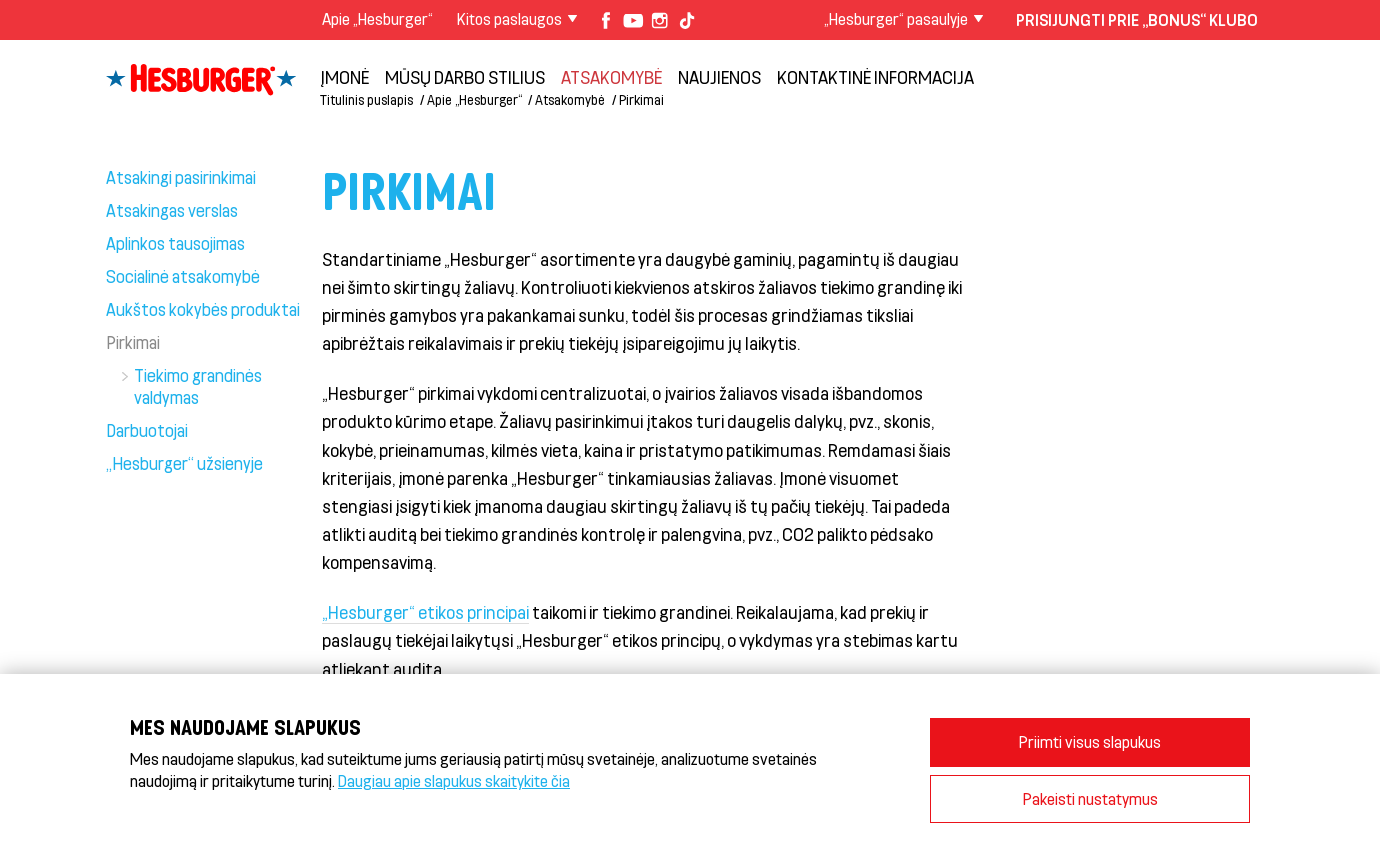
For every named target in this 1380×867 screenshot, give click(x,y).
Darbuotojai (147, 430)
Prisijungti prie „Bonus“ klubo (1137, 19)
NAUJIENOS (719, 77)
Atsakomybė (611, 77)
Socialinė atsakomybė (183, 276)
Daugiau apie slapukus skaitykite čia (454, 780)
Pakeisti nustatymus (1090, 798)
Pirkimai (641, 99)
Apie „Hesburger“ (377, 18)
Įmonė (344, 77)
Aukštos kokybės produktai (203, 309)
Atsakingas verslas (172, 210)
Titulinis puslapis (366, 99)
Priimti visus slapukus (1090, 741)
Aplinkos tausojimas (175, 243)
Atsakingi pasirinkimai (181, 177)
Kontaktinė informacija (875, 77)
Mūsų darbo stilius (465, 77)
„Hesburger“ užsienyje (184, 463)
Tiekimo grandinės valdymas (198, 386)
